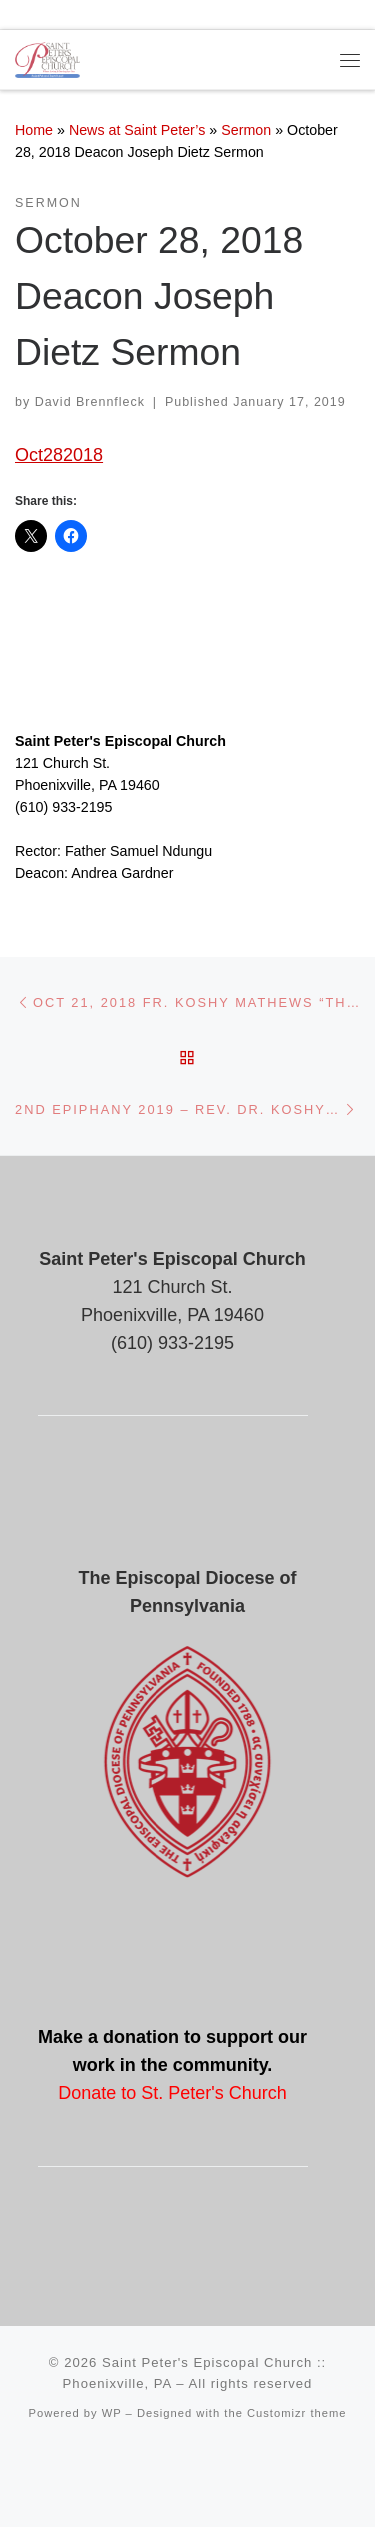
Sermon (246, 130)
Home (34, 130)
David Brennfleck (90, 402)
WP (112, 2413)
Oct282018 (59, 455)
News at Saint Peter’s (137, 130)
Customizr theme (297, 2413)
